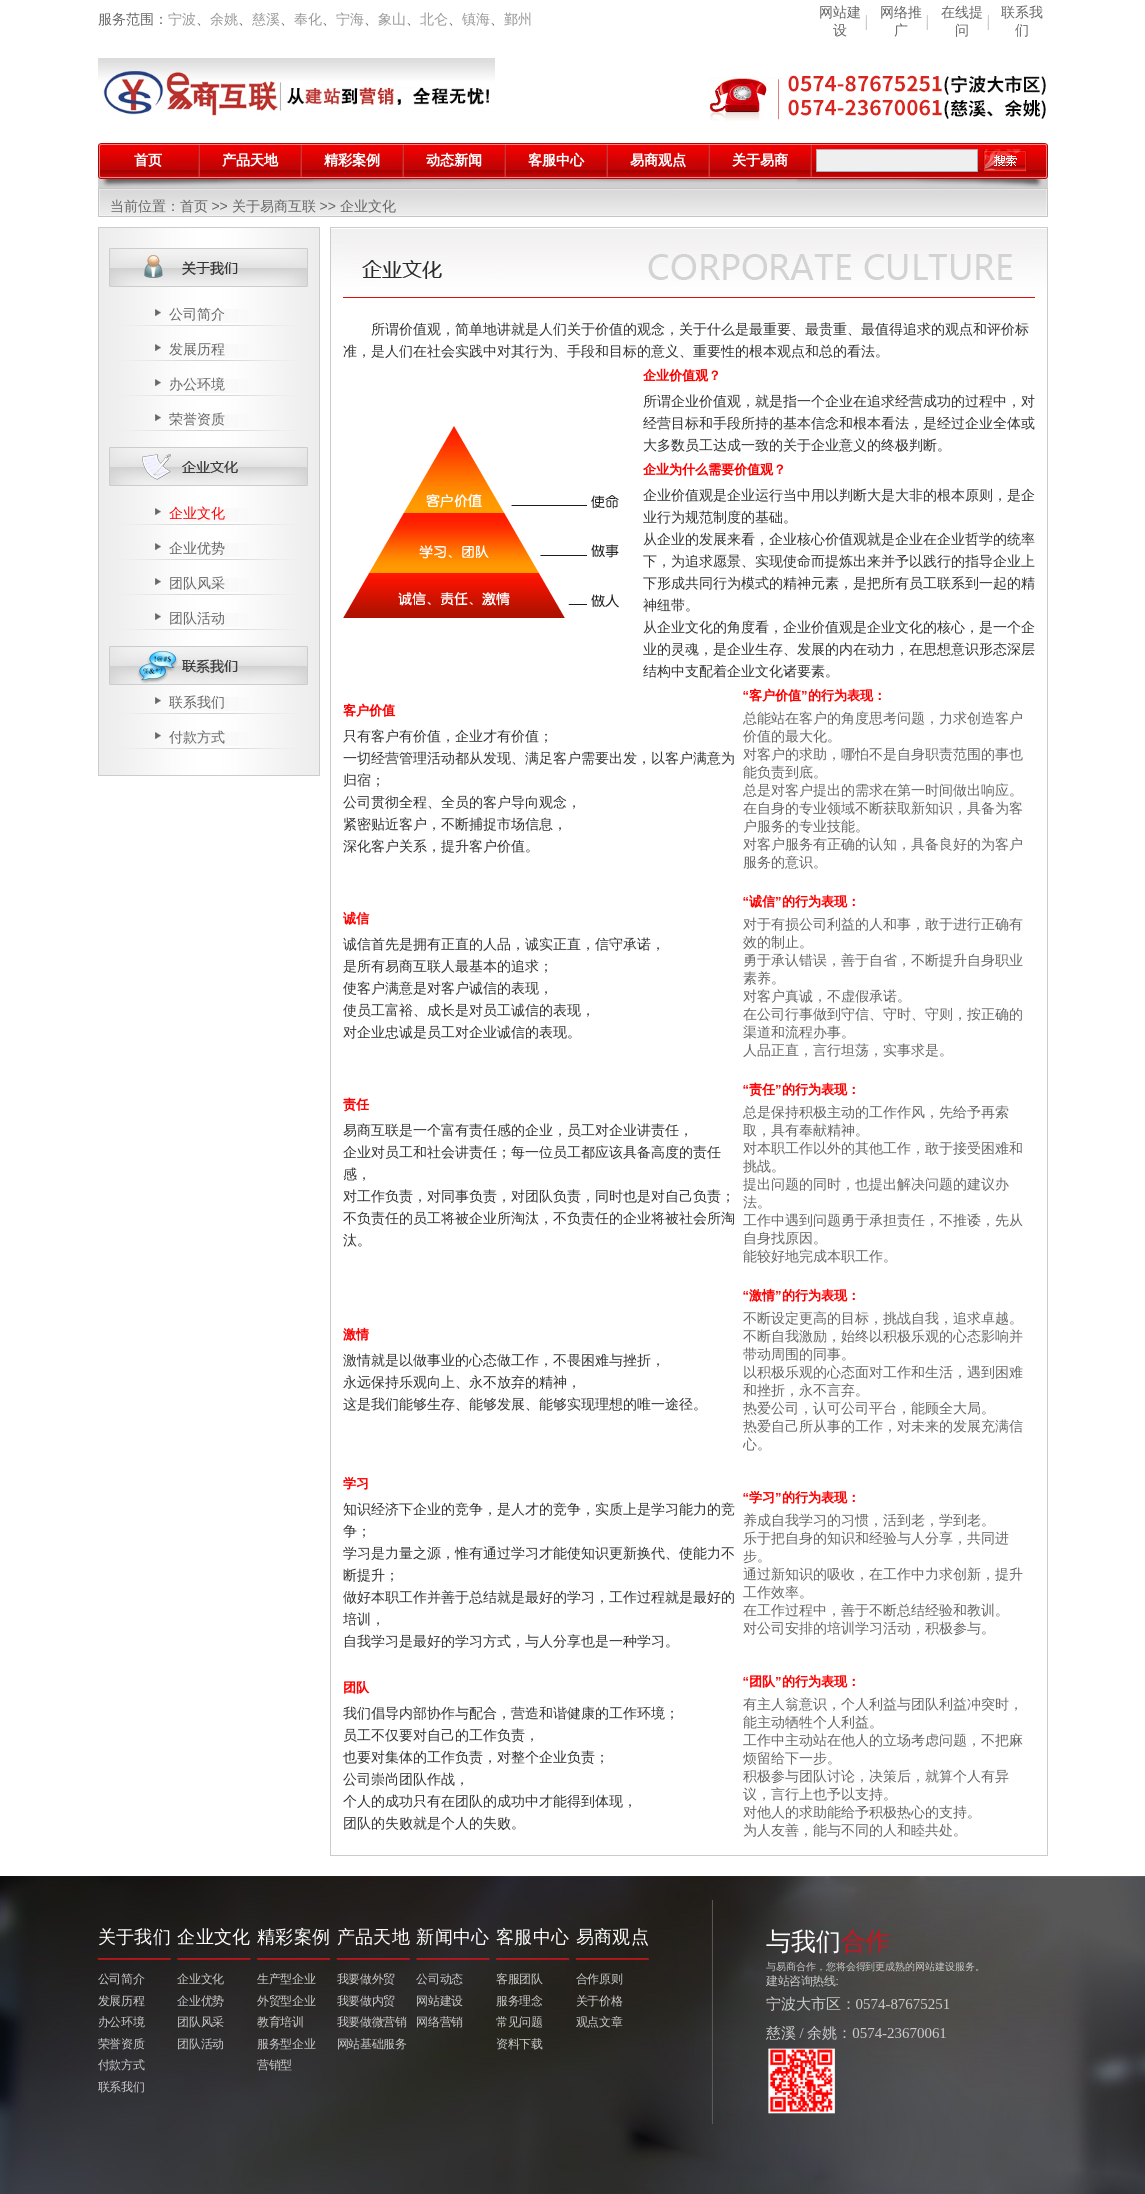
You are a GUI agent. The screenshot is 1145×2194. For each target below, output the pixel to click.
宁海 (350, 19)
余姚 (224, 19)
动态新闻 (454, 160)
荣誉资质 (197, 419)
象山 (392, 19)
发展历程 (197, 349)
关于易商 (760, 160)
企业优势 (197, 548)
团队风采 (197, 583)
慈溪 (266, 19)
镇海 (476, 19)
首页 (148, 160)
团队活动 (197, 618)
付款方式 (197, 737)
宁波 (182, 19)
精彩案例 (352, 160)
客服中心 (556, 160)
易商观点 (658, 160)
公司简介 (197, 314)
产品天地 (250, 160)
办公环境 (197, 384)
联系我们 (197, 702)
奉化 (308, 19)
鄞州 (518, 19)
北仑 (434, 19)
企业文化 (197, 513)
